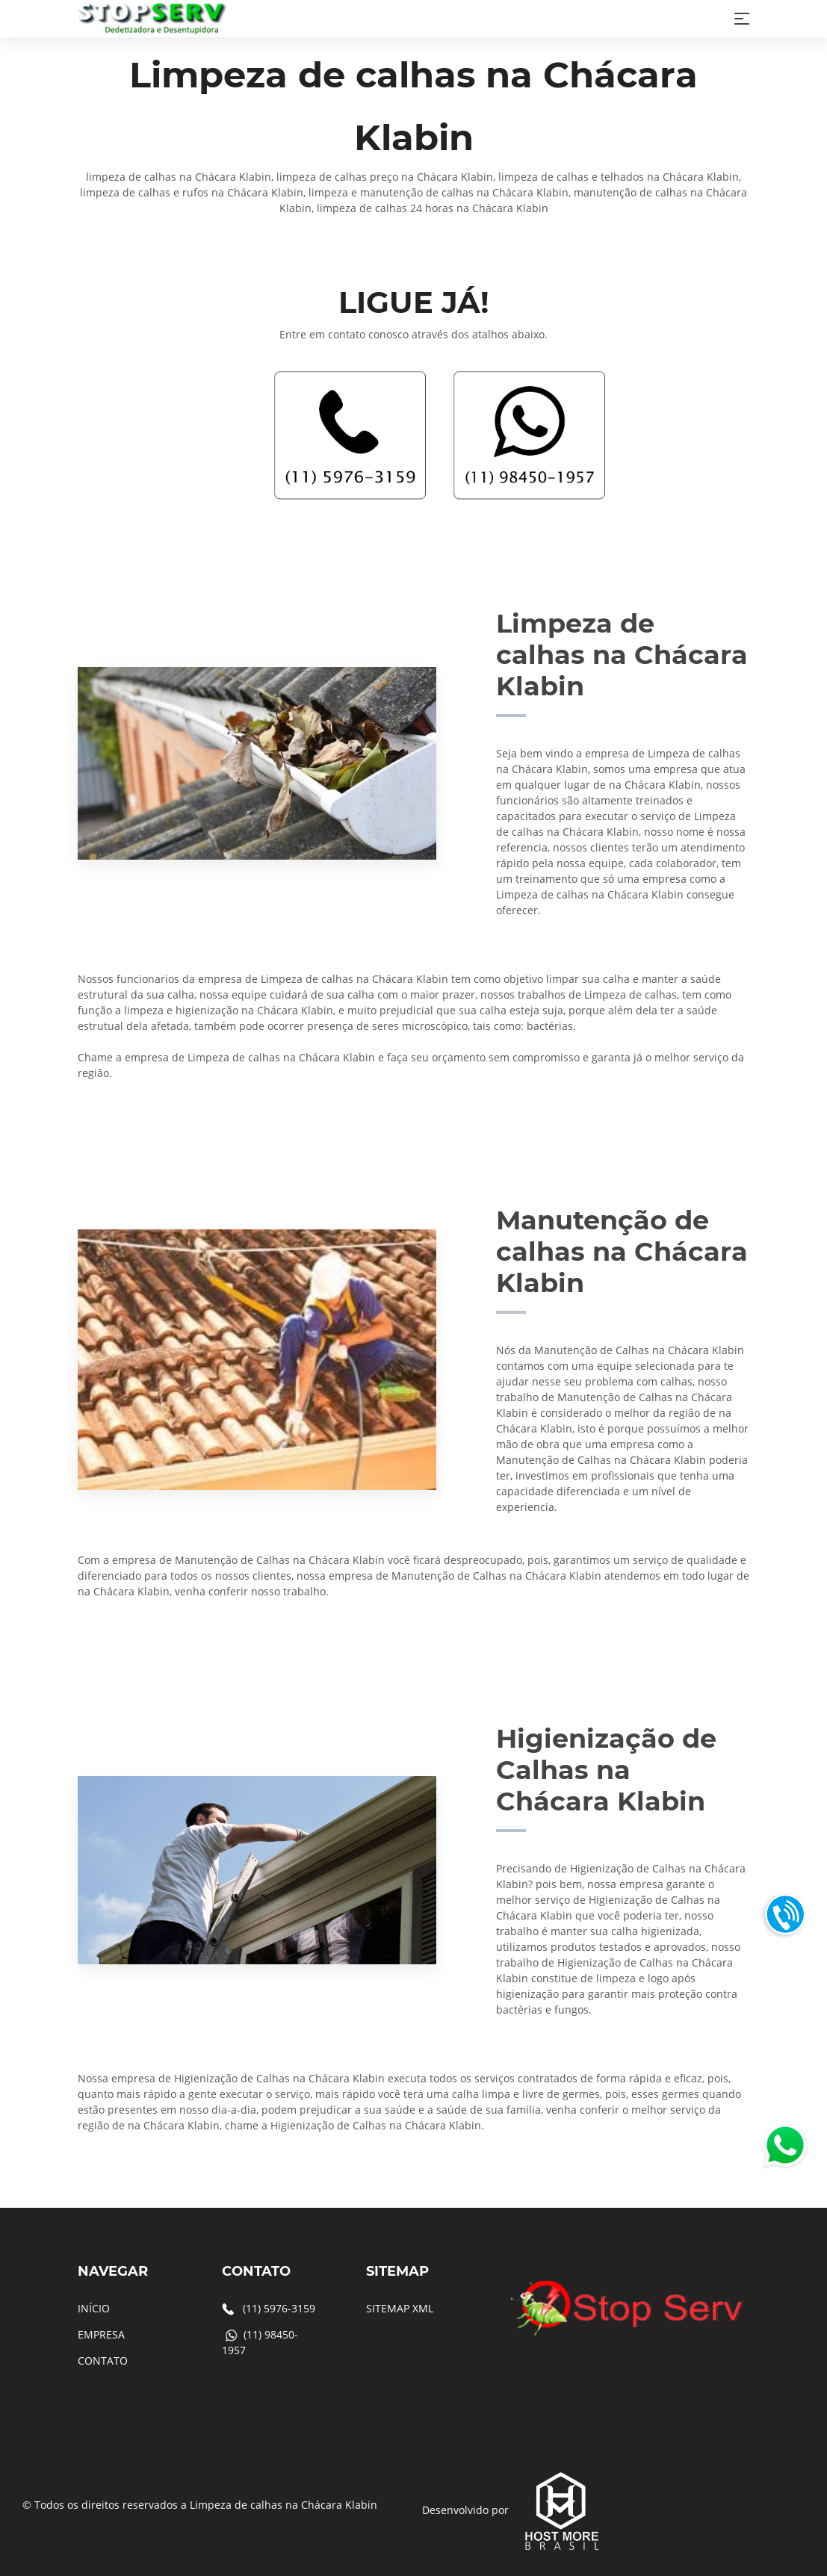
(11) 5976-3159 (279, 2308)
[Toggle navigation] (742, 18)
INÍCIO (94, 2308)
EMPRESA (101, 2334)
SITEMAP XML (399, 2308)
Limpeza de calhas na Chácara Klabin (283, 2505)
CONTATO (103, 2360)
